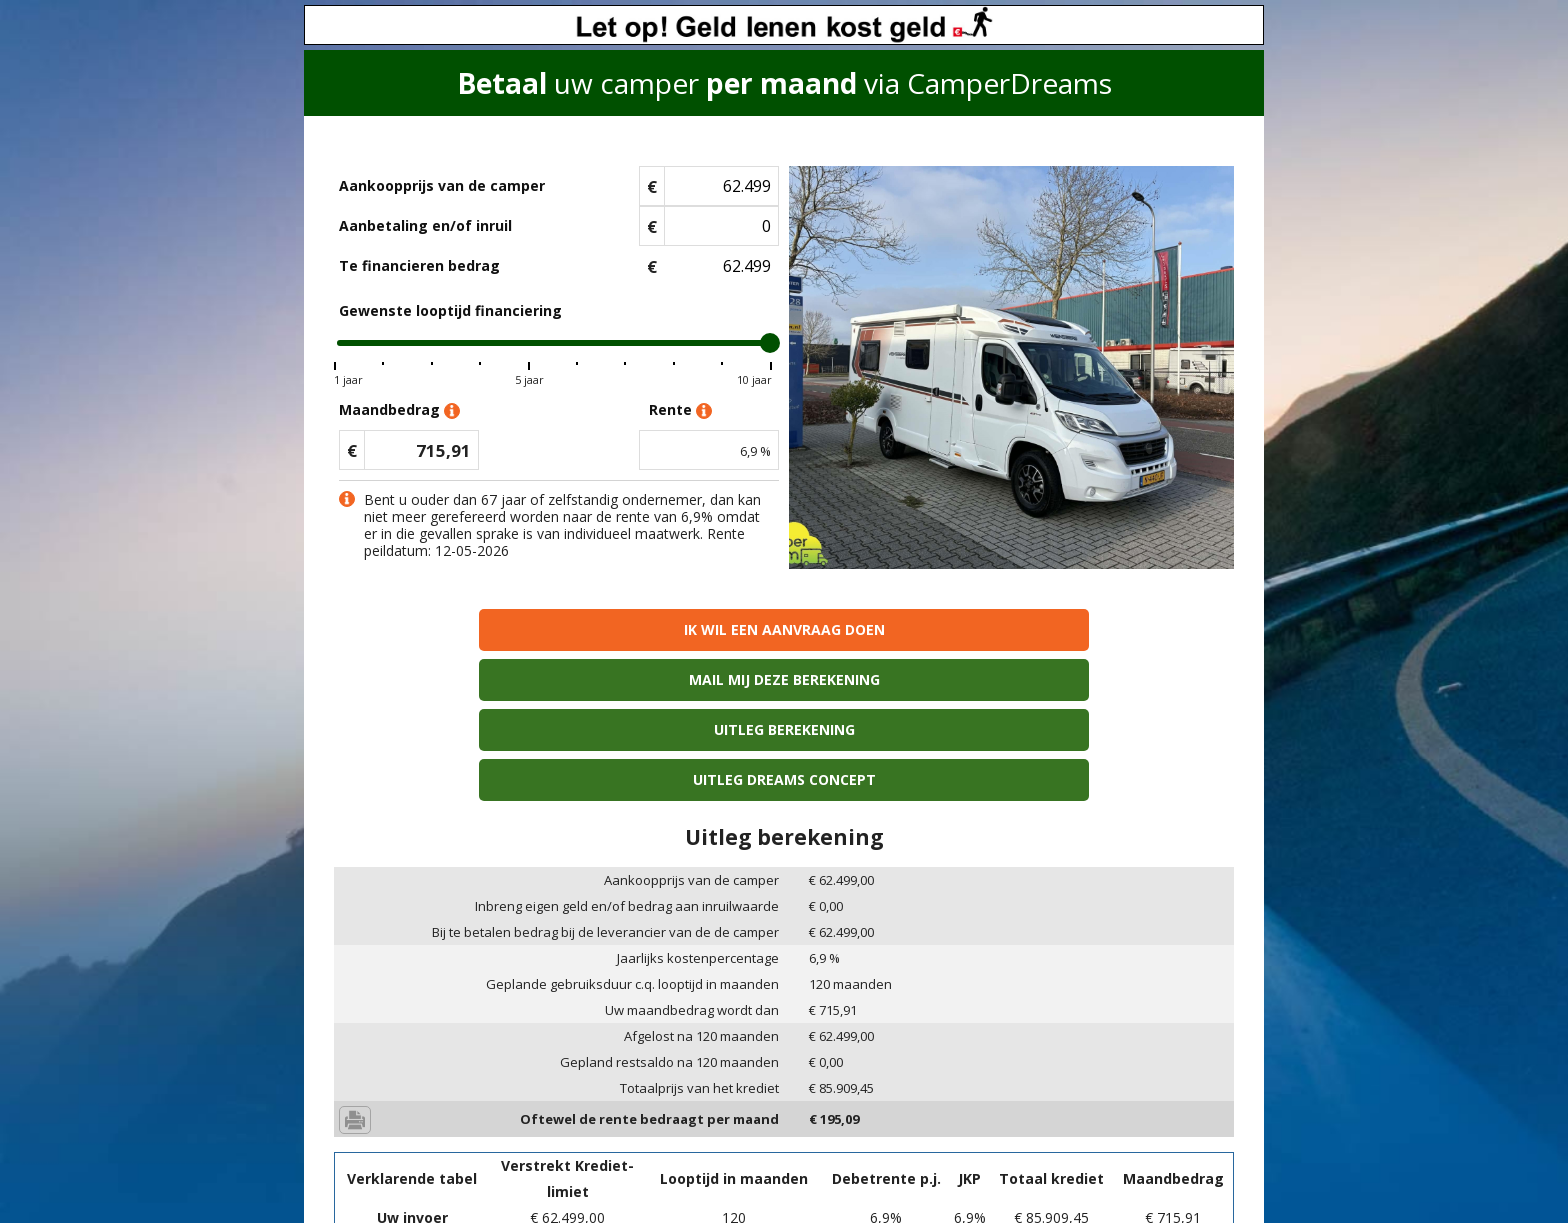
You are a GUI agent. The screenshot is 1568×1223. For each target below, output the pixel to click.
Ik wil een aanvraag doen (442, 629)
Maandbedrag (399, 410)
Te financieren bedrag (419, 265)
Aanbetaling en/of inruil (425, 225)
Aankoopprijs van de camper (442, 185)
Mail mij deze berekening (670, 629)
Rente (680, 410)
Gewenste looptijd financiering (450, 310)
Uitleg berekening (897, 629)
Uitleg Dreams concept (1125, 629)
